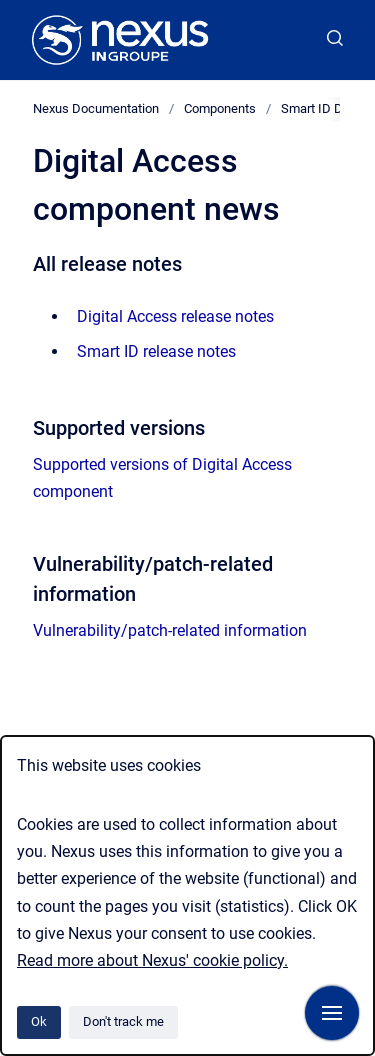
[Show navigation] (332, 1013)
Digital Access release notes (175, 316)
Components (220, 108)
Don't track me (123, 1021)
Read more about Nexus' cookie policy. (152, 960)
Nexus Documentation (96, 108)
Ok (39, 1021)
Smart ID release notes (156, 351)
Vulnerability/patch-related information (170, 630)
